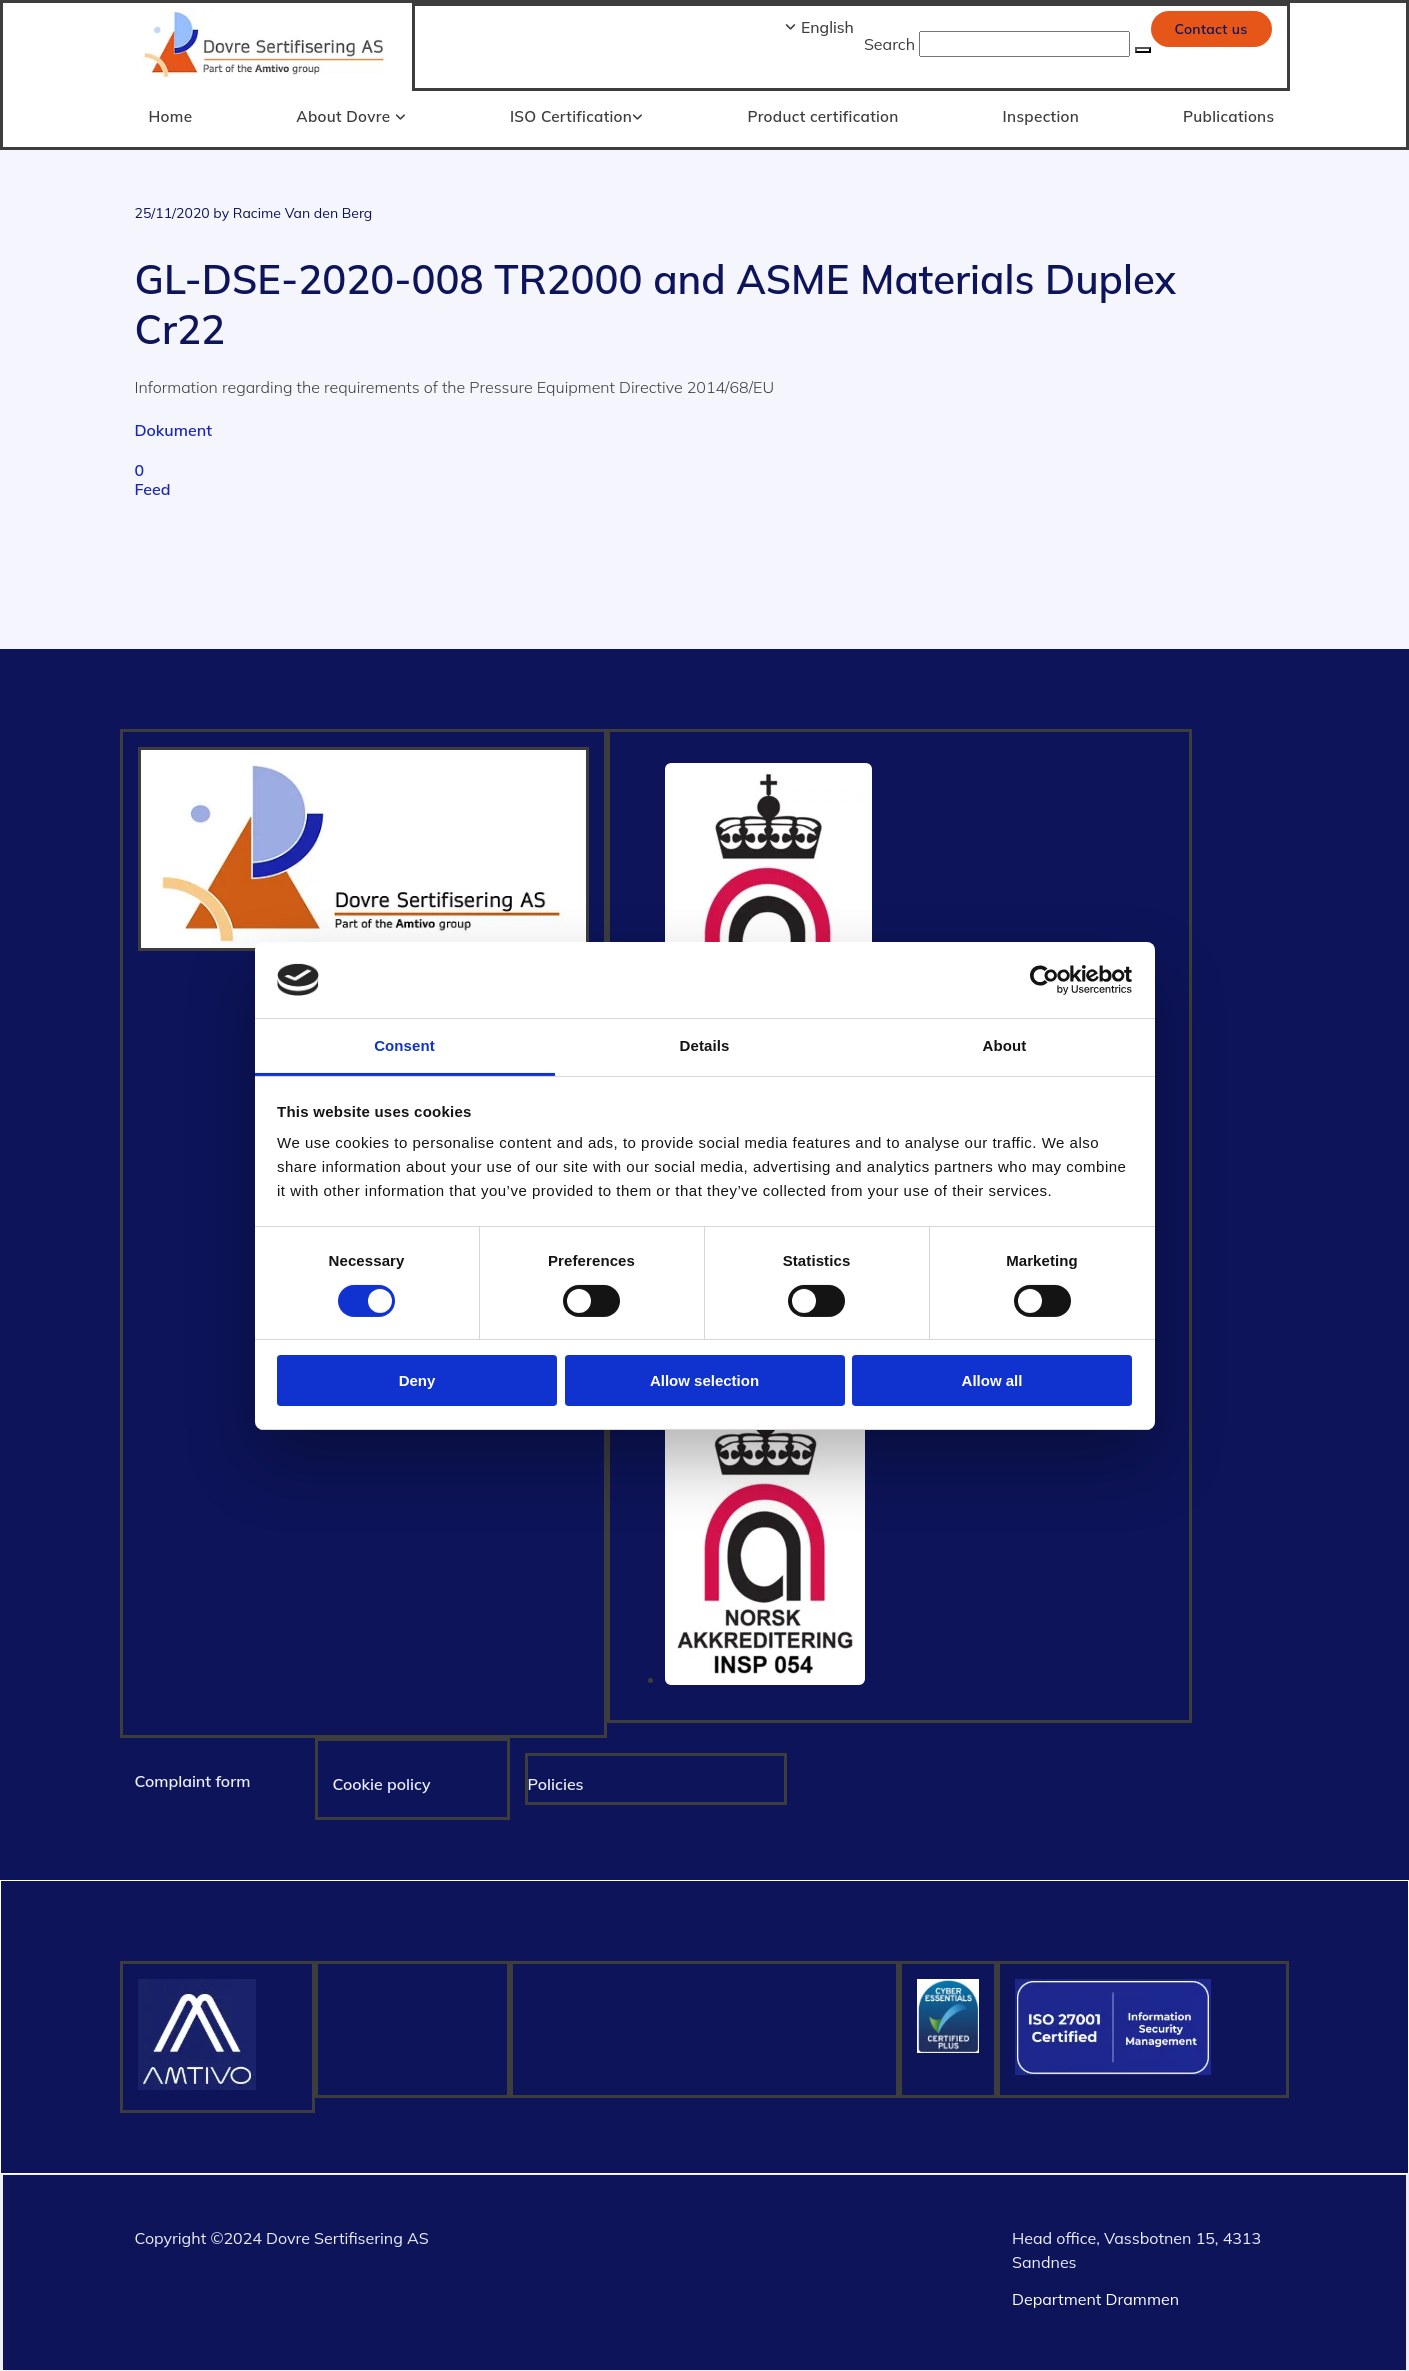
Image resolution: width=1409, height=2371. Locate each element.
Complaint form (193, 1780)
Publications (1230, 115)
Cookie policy (382, 1783)
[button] (1211, 29)
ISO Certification (572, 115)
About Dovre (346, 115)
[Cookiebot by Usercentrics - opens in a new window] (1044, 980)
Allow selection (704, 1380)
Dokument (174, 428)
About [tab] (1005, 1045)
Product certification (823, 115)
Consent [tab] (404, 1045)
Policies (556, 1783)
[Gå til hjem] (266, 79)
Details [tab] (705, 1045)
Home (170, 115)
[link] (345, 118)
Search (889, 44)
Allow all (992, 1380)
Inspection (1041, 115)
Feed (153, 487)
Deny (417, 1380)
